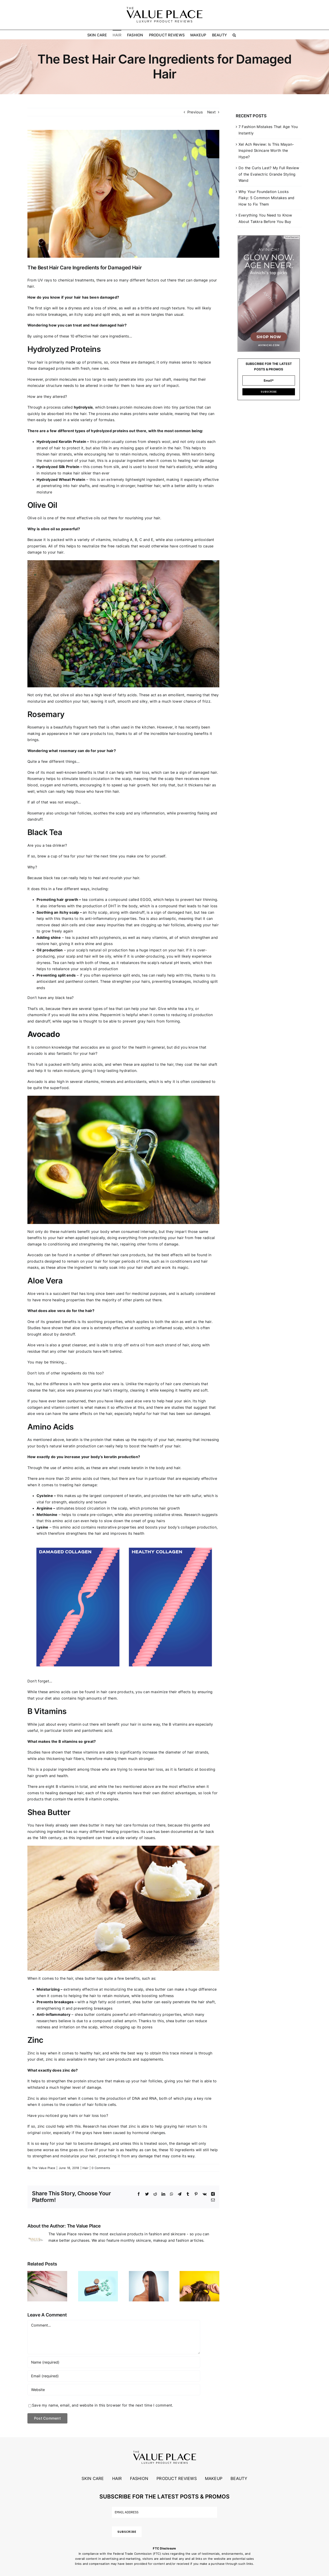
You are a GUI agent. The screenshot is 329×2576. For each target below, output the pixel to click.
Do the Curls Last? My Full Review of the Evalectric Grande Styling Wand (269, 174)
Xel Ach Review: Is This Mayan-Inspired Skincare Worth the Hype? (266, 150)
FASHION (139, 2478)
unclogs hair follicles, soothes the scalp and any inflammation (109, 813)
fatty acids (127, 695)
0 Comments (101, 2168)
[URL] (113, 2389)
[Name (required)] (113, 2362)
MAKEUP (213, 2478)
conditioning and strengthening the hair (83, 1244)
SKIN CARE (93, 2478)
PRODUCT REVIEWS (177, 2478)
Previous (195, 112)
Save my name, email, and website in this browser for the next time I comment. (102, 2405)
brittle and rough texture (163, 308)
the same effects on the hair (87, 1413)
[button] (234, 34)
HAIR (117, 2478)
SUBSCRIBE (269, 391)
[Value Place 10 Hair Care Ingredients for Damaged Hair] (123, 194)
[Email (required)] (113, 2376)
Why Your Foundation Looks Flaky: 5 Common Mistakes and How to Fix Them (267, 197)
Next (211, 112)
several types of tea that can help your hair (117, 1008)
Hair (85, 2168)
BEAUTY (239, 2478)
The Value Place (44, 2168)
